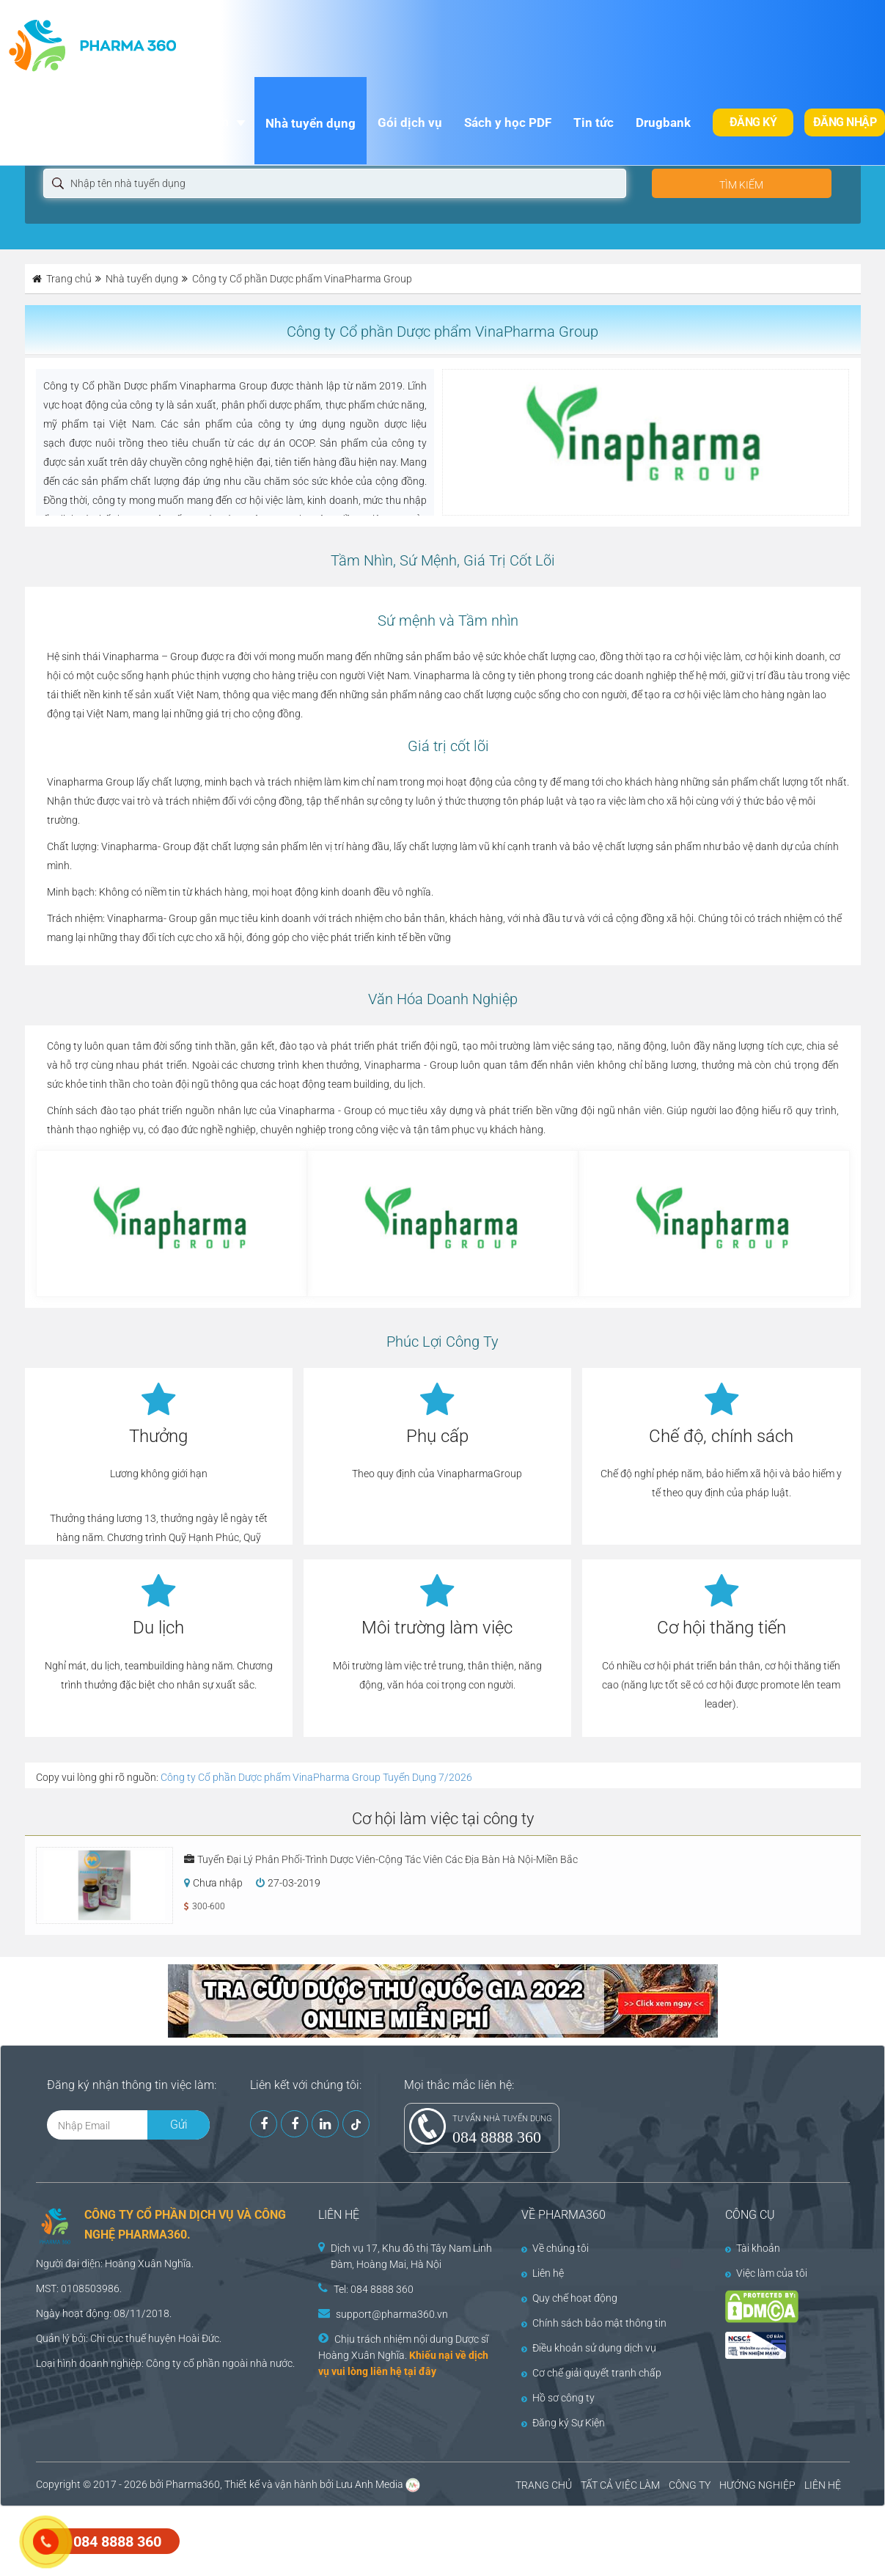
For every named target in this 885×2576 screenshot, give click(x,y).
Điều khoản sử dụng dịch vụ (588, 2348)
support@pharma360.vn (392, 2314)
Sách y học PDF (507, 122)
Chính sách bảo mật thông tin (593, 2323)
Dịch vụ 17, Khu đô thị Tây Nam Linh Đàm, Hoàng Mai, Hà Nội (411, 2256)
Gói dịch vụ (410, 122)
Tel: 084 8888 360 (374, 2289)
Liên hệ (542, 2273)
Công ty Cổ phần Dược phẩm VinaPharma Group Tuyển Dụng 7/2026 (316, 1777)
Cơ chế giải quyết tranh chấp (591, 2373)
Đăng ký (753, 122)
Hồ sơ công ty (558, 2398)
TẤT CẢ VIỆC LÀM (620, 2485)
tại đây (420, 2371)
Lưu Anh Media (369, 2484)
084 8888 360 (496, 2137)
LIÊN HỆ (822, 2485)
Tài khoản (752, 2248)
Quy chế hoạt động (569, 2298)
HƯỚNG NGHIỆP (757, 2485)
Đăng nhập (845, 122)
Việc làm (204, 121)
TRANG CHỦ (543, 2485)
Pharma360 (193, 2484)
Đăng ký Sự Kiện (563, 2423)
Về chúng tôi (555, 2248)
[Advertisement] (267, 2539)
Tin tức (593, 122)
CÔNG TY (689, 2485)
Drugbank (663, 122)
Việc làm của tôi (766, 2273)
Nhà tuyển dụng (310, 123)
